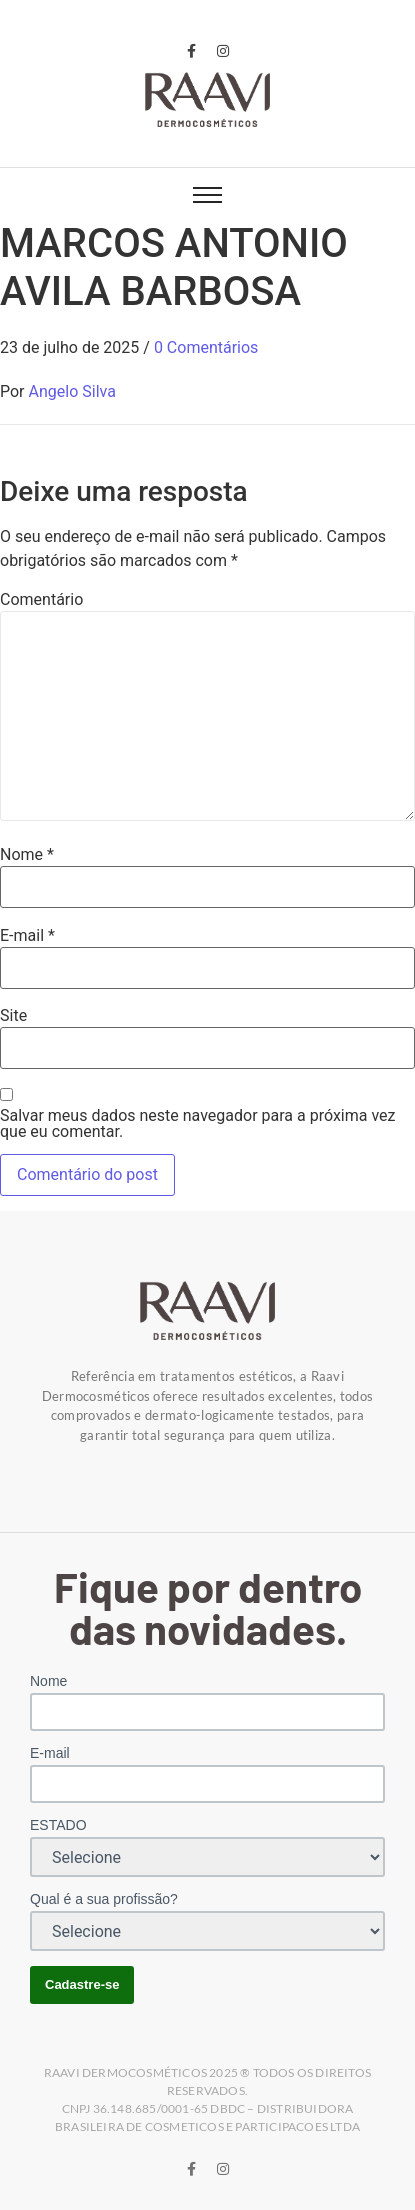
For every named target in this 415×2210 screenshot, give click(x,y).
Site (13, 1016)
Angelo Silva (72, 391)
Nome (27, 855)
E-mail (27, 936)
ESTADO (58, 1825)
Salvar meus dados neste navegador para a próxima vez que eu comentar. (197, 1124)
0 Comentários (206, 347)
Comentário (41, 600)
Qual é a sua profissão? (104, 1899)
